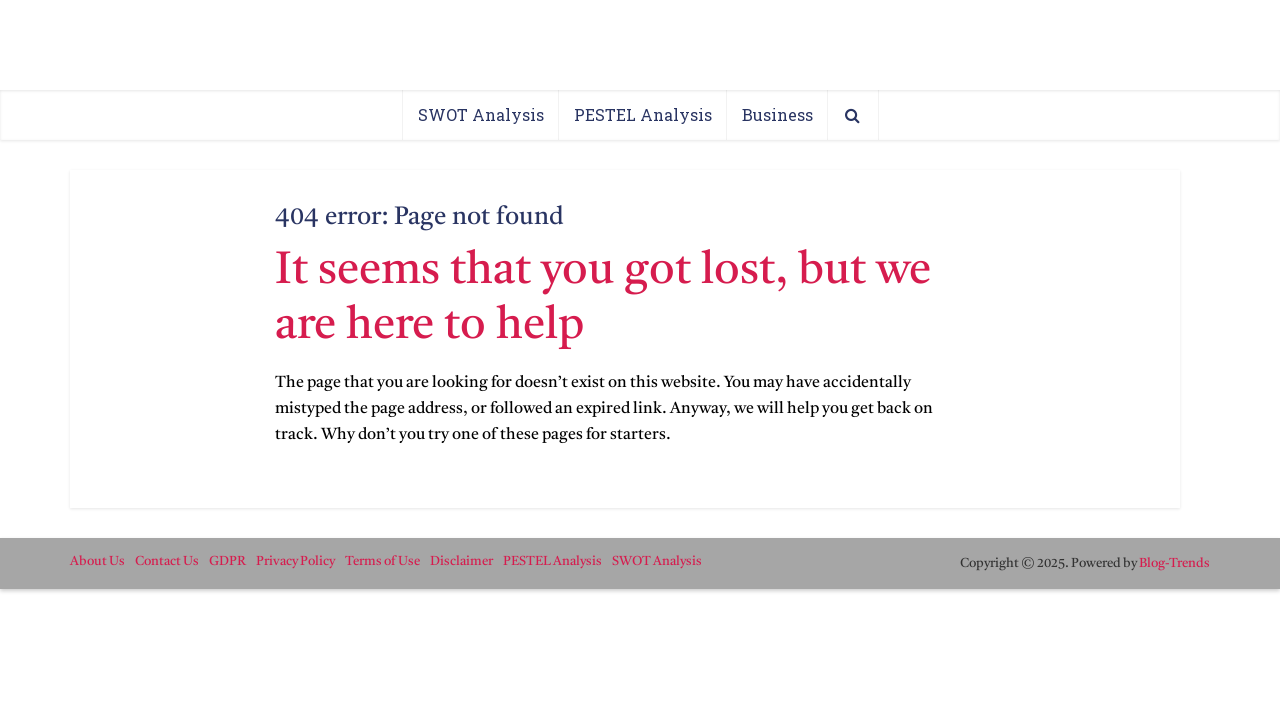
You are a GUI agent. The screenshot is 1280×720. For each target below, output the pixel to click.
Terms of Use (382, 561)
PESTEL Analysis (643, 114)
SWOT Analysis (481, 114)
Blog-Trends (1174, 563)
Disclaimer (461, 561)
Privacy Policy (295, 561)
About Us (97, 561)
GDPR (227, 561)
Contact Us (167, 561)
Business (777, 114)
